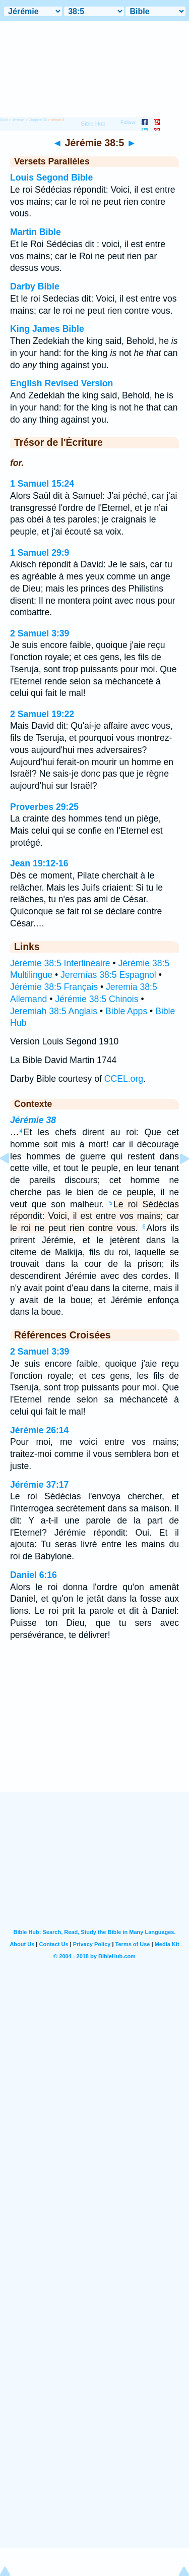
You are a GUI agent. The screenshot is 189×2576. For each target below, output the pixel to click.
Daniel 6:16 (33, 1575)
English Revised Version (61, 383)
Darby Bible (34, 286)
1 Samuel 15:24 (42, 484)
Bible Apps (126, 1011)
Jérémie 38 (33, 1120)
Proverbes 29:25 (44, 807)
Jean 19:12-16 (39, 863)
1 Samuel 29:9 (39, 553)
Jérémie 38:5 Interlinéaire (60, 963)
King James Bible (47, 329)
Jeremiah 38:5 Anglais (53, 1011)
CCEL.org (123, 1079)
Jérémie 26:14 (39, 1430)
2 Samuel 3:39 (39, 633)
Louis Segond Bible (51, 177)
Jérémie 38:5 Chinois (96, 999)
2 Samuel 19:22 (42, 714)
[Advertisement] (94, 1729)
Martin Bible (35, 232)
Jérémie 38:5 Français (54, 987)
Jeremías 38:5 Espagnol (108, 975)
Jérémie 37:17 (39, 1485)
